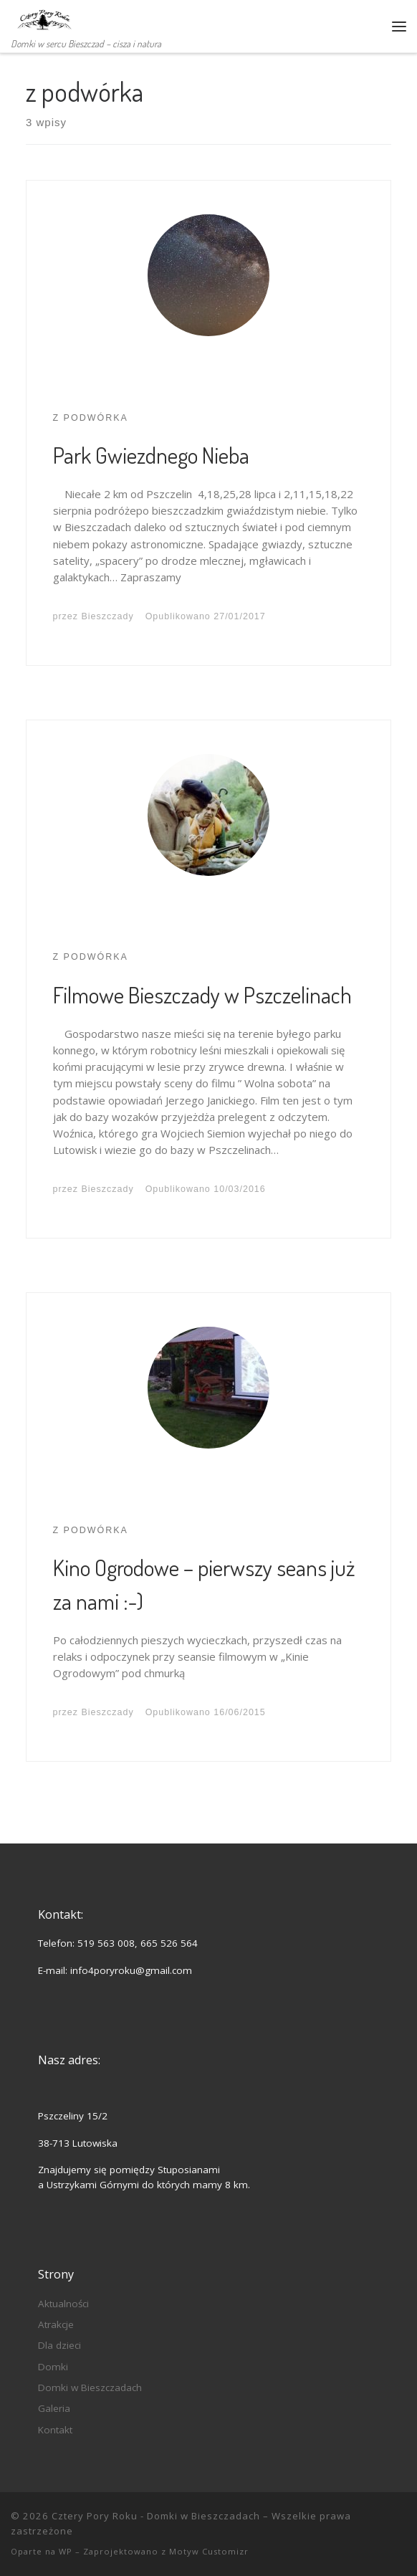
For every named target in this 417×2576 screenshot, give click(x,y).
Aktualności (63, 2303)
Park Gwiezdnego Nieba (151, 455)
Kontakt (55, 2429)
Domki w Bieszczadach (90, 2387)
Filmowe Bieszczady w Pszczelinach (202, 994)
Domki (53, 2366)
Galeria (54, 2408)
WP (65, 2551)
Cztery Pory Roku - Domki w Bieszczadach (156, 2515)
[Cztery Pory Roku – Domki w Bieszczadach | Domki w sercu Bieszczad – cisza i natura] (43, 17)
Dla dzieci (59, 2345)
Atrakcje (56, 2324)
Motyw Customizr (209, 2551)
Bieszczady (108, 616)
